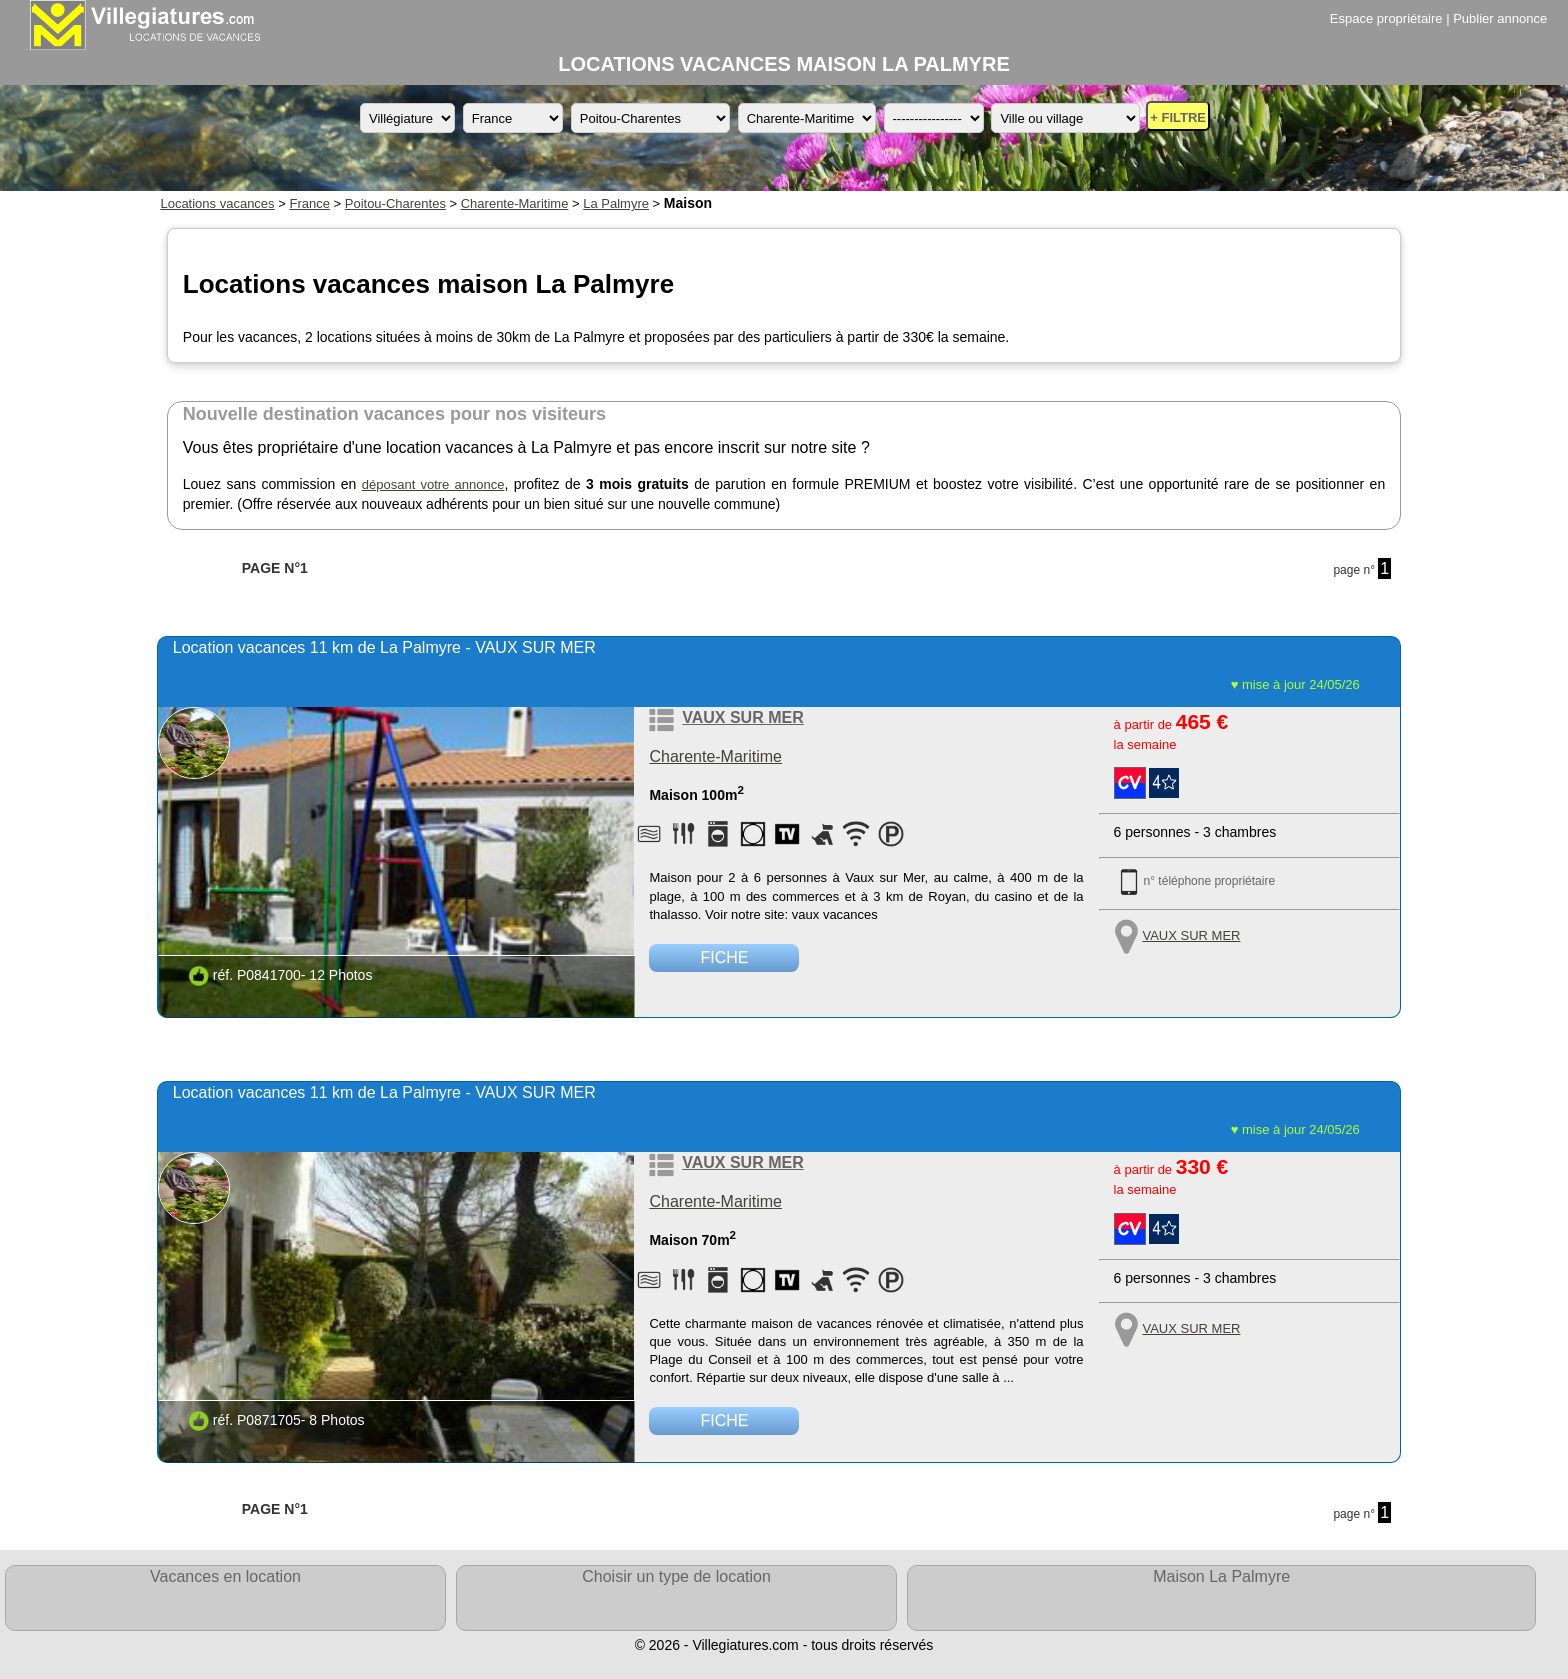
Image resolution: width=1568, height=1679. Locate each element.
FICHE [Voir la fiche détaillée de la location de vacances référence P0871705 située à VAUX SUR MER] (724, 1420)
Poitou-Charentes (395, 203)
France (309, 203)
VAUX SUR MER (743, 717)
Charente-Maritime (515, 203)
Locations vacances (217, 203)
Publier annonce (1500, 18)
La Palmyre (616, 203)
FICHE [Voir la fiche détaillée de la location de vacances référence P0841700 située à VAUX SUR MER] (724, 957)
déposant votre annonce (433, 484)
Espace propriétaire (1386, 18)
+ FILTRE (1178, 117)
